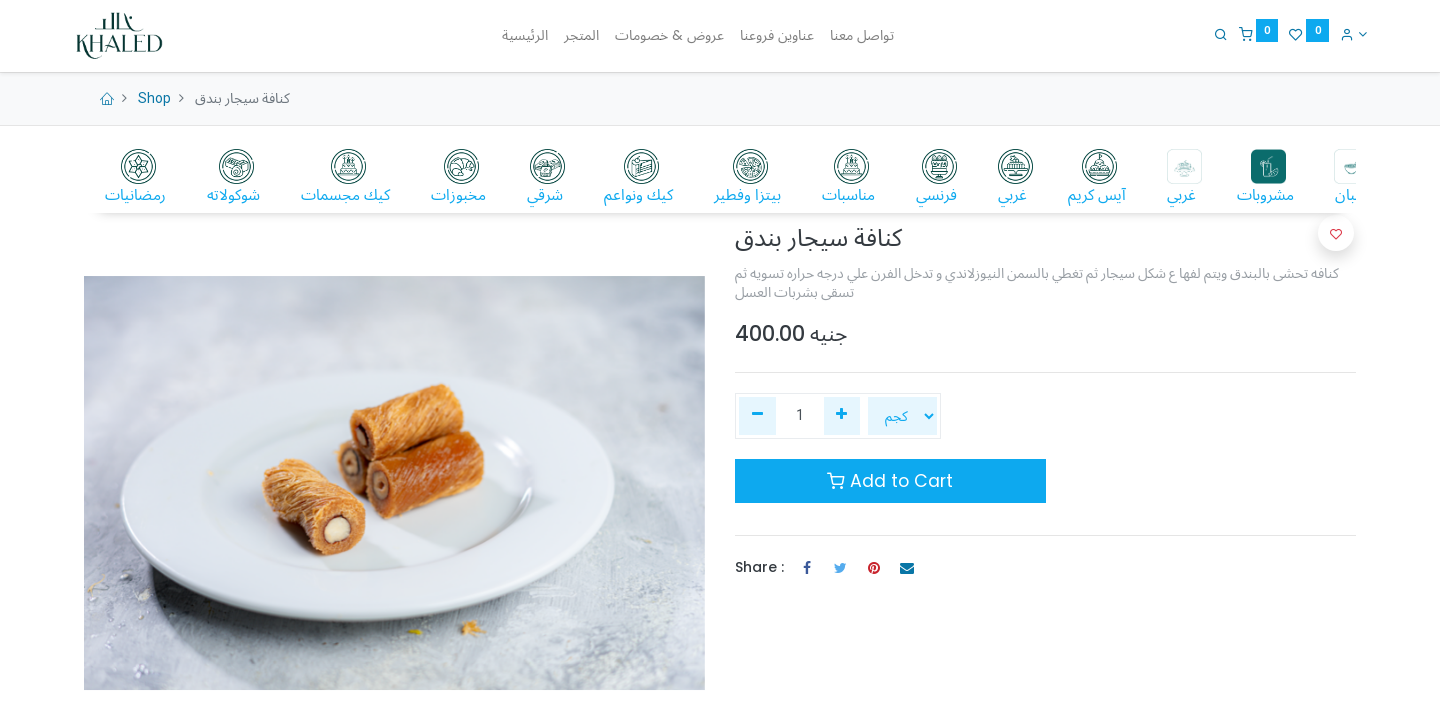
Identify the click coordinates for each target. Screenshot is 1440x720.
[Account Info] (1342, 34)
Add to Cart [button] (890, 481)
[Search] (1210, 34)
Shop (154, 98)
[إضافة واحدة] (842, 416)
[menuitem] (525, 36)
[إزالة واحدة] (757, 416)
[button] (1336, 233)
